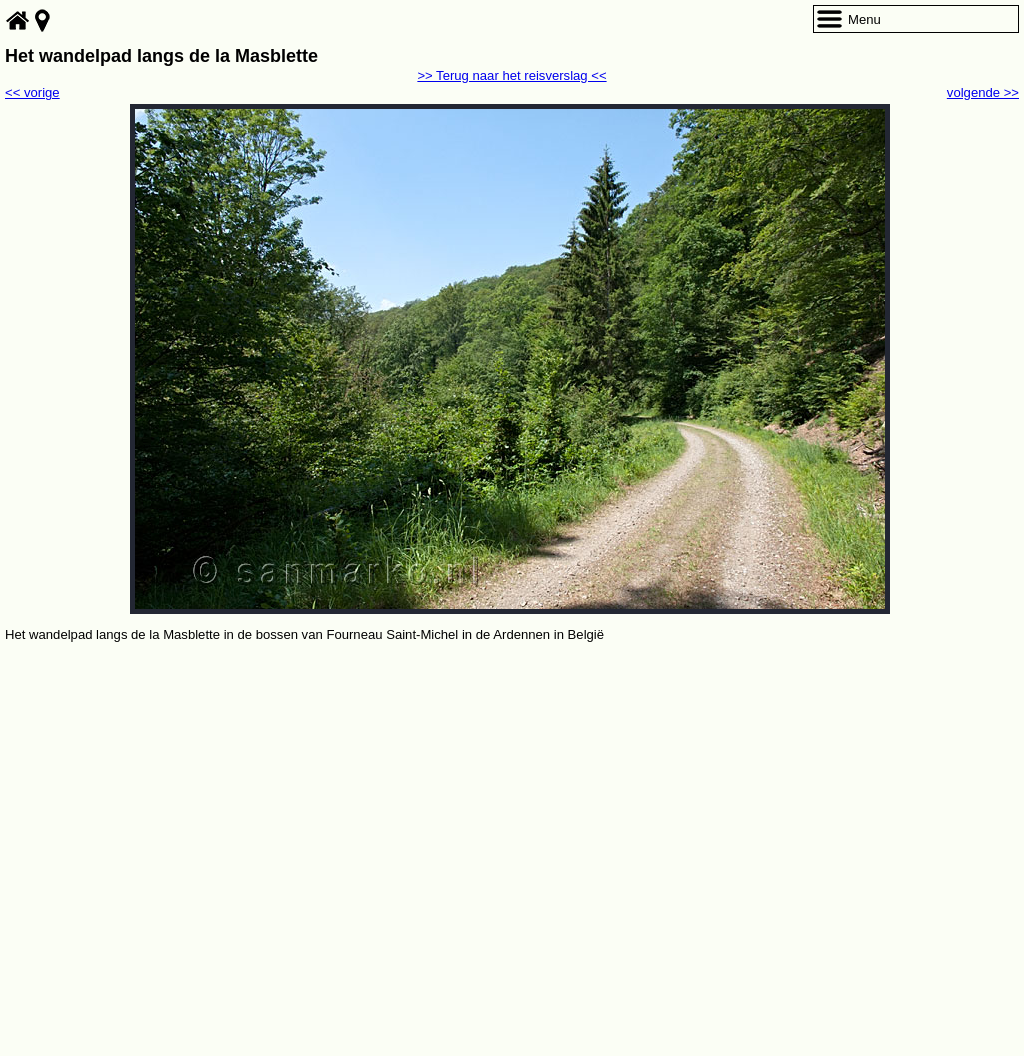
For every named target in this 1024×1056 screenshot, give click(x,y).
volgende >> (983, 92)
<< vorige (32, 92)
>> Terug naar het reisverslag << (511, 75)
